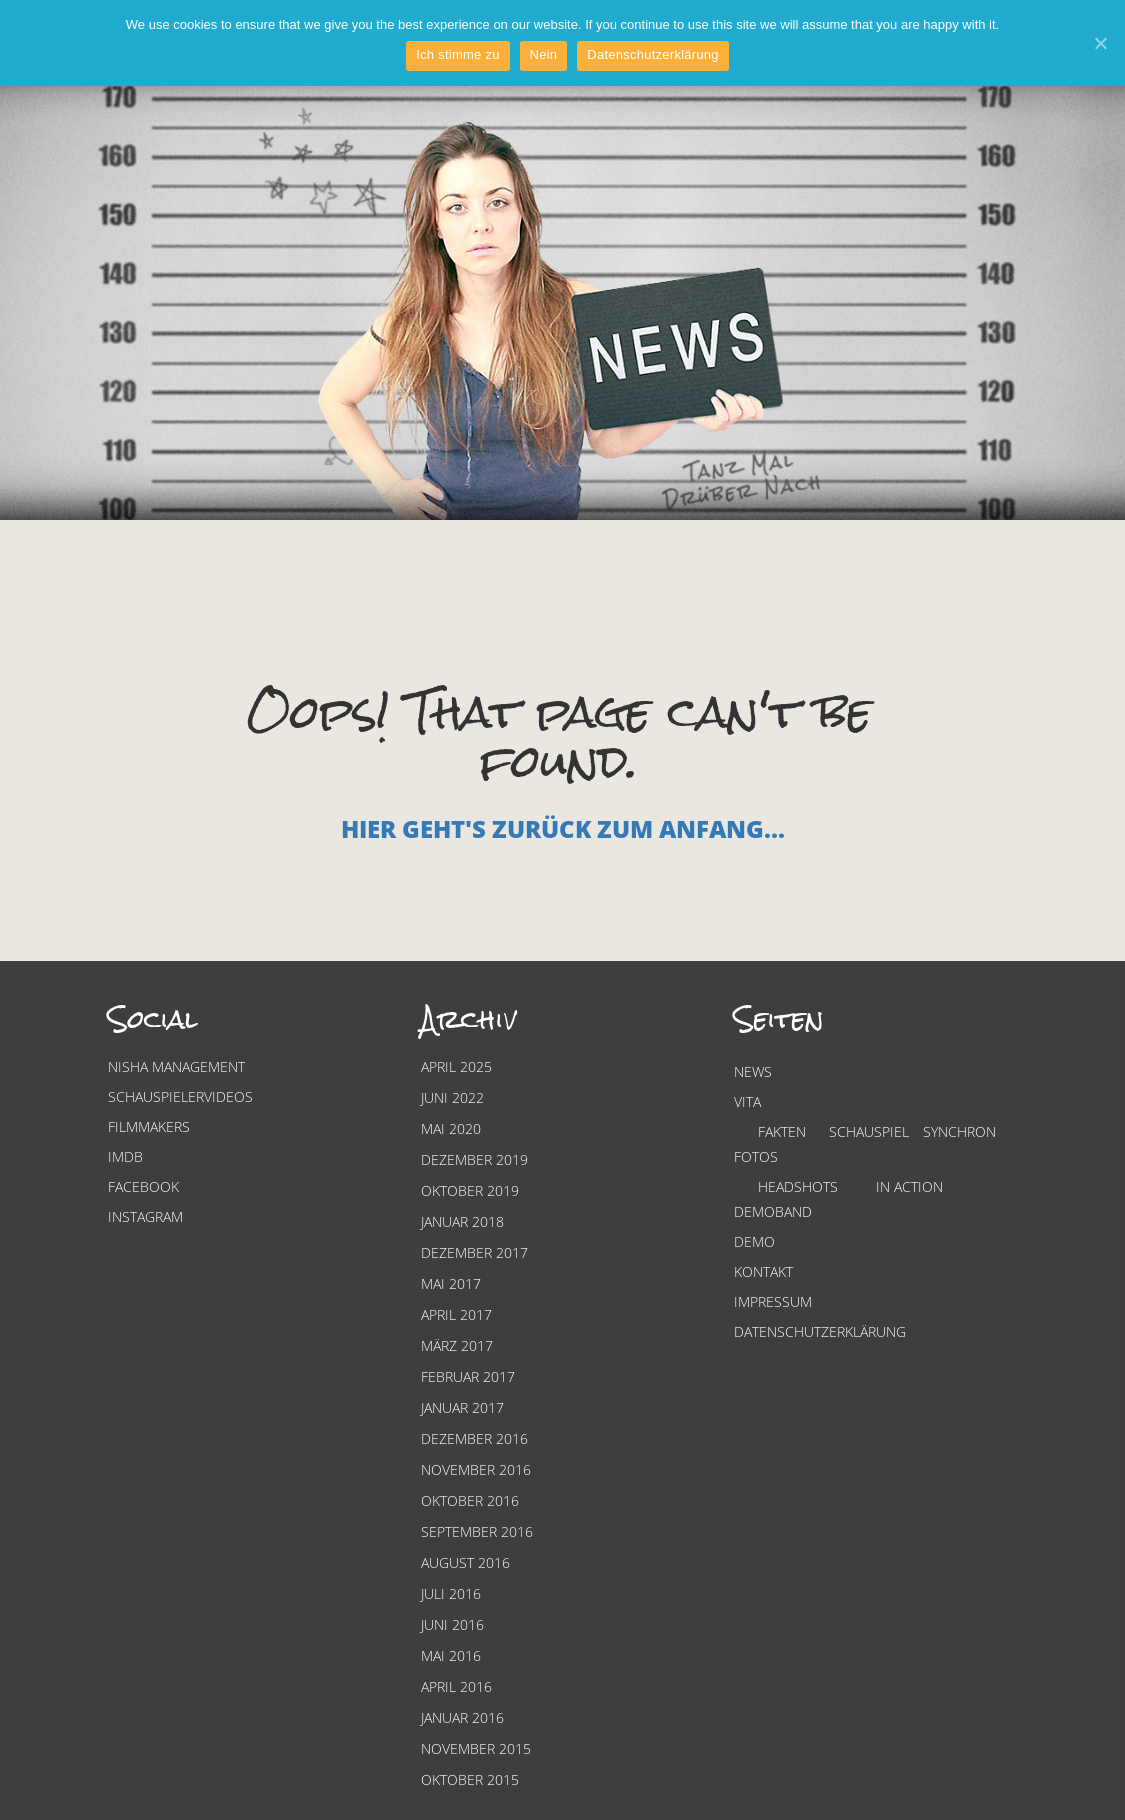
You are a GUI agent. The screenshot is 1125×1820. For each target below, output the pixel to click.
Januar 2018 (462, 1221)
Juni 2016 (452, 1624)
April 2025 (456, 1066)
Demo (754, 1241)
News (753, 1071)
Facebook (143, 1186)
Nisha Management (176, 1066)
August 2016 (465, 1562)
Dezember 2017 (474, 1252)
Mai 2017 (451, 1283)
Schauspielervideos (180, 1096)
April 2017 (456, 1314)
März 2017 (457, 1345)
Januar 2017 (462, 1407)
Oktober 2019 (470, 1190)
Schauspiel (869, 1131)
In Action (909, 1186)
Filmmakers (149, 1126)
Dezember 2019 (474, 1159)
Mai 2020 (451, 1128)
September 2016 (477, 1531)
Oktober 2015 (470, 1779)
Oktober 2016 (470, 1500)
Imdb (125, 1156)
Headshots (798, 1186)
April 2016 (456, 1686)
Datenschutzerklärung (820, 1331)
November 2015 (476, 1748)
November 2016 (476, 1469)
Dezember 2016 (474, 1438)
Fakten (782, 1131)
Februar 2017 (468, 1376)
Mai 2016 (451, 1655)
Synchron (959, 1131)
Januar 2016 (462, 1717)
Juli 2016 (451, 1593)
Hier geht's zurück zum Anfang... (563, 828)
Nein (544, 54)
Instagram (145, 1216)
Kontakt (763, 1271)
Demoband (773, 1211)
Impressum (773, 1301)
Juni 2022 (452, 1097)
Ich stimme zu (457, 54)
